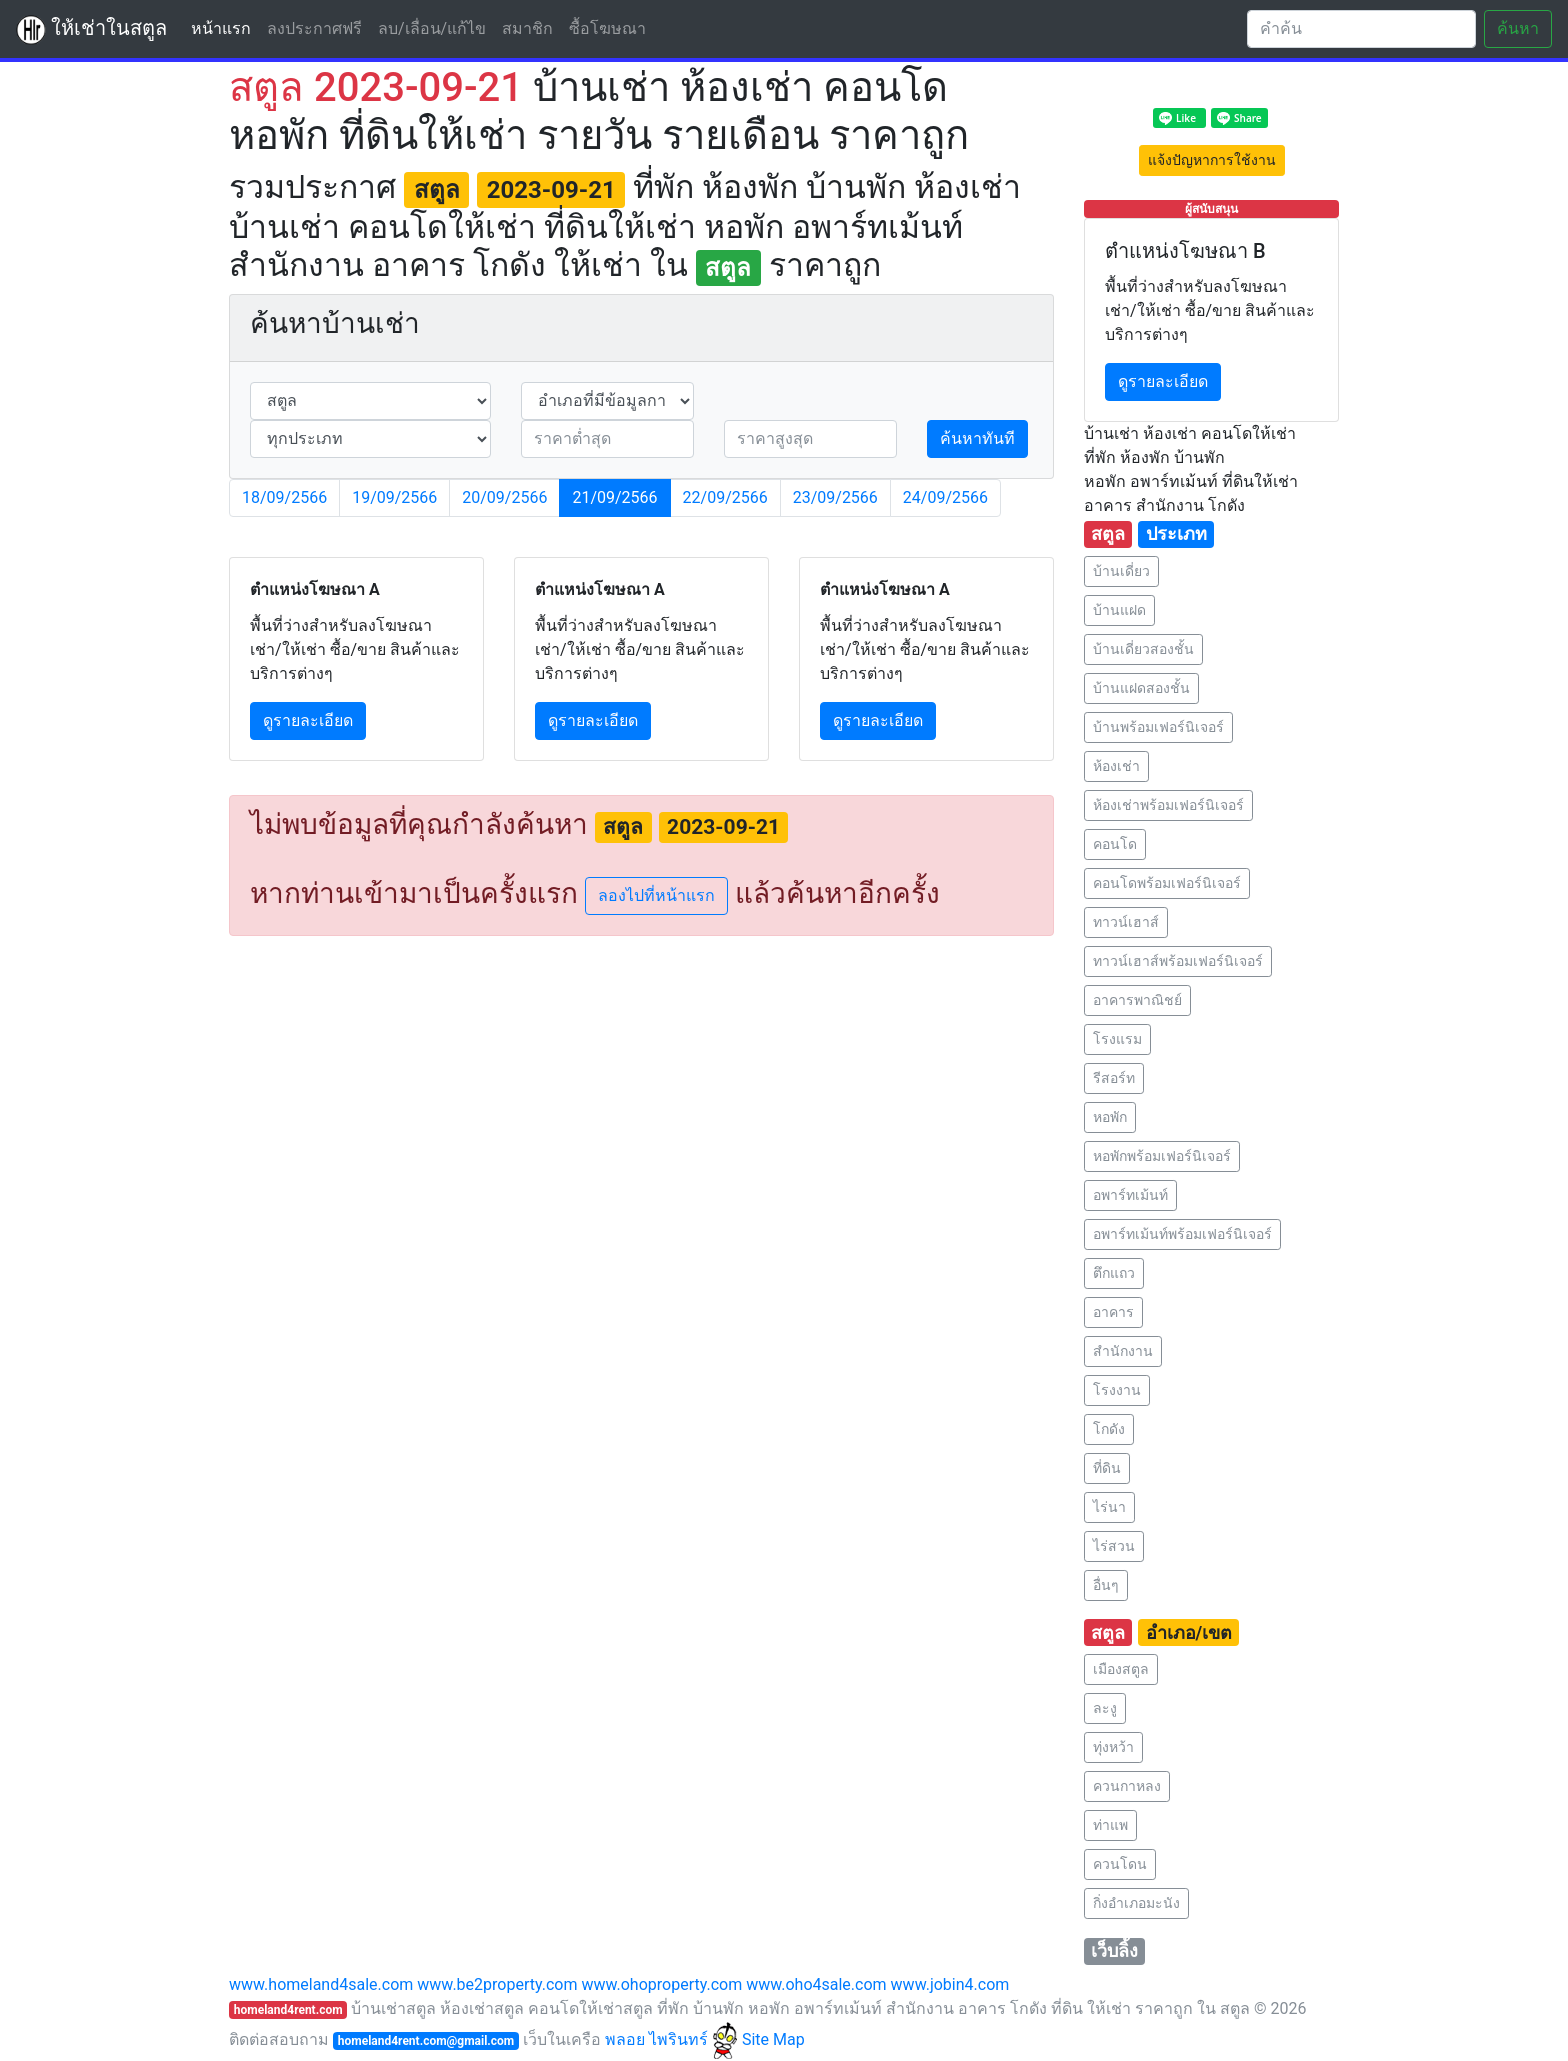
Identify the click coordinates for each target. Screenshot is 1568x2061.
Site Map (773, 2039)
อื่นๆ (1106, 1585)
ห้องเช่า (1116, 766)
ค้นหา (1518, 28)
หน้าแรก (225, 27)
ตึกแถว (1114, 1273)
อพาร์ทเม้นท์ (1130, 1195)
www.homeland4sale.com (321, 1984)
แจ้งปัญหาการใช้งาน (1212, 160)
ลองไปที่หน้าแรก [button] (656, 895)
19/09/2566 (394, 497)
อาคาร (1113, 1312)
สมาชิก (527, 28)
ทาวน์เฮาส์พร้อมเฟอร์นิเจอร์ (1178, 961)
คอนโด (1115, 844)
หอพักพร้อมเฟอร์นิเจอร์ (1162, 1156)
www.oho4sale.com (816, 1984)
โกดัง (1109, 1429)
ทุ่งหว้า (1113, 1747)
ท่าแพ (1110, 1825)
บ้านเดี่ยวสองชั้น (1143, 649)
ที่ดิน (1107, 1468)
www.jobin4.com (950, 1984)
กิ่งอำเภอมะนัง (1136, 1903)
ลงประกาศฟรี (314, 28)
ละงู (1105, 1708)
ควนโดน (1120, 1864)
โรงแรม (1117, 1039)
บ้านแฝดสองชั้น (1141, 688)
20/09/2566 (504, 497)
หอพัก (1110, 1117)
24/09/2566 (945, 497)
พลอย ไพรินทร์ (671, 2039)
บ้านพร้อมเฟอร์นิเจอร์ (1158, 727)
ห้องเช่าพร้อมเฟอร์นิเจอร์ (1168, 805)
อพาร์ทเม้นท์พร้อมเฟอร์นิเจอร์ (1182, 1234)
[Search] (1361, 29)
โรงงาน (1117, 1390)
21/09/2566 (614, 497)
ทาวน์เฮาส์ (1126, 922)
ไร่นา (1109, 1507)
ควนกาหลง (1127, 1786)
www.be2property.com (497, 1984)
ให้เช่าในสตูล (91, 30)
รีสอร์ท (1114, 1078)
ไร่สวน (1114, 1546)
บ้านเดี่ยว (1121, 571)
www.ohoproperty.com (661, 1984)
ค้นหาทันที (977, 438)
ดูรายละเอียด (308, 720)
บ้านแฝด (1119, 610)
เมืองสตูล (1121, 1669)
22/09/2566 (725, 497)
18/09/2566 (284, 497)
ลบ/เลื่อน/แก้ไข (432, 28)
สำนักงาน (1123, 1351)
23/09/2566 (835, 497)
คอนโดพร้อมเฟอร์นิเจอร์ (1167, 883)
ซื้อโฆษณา (607, 28)
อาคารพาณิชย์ (1137, 1000)
